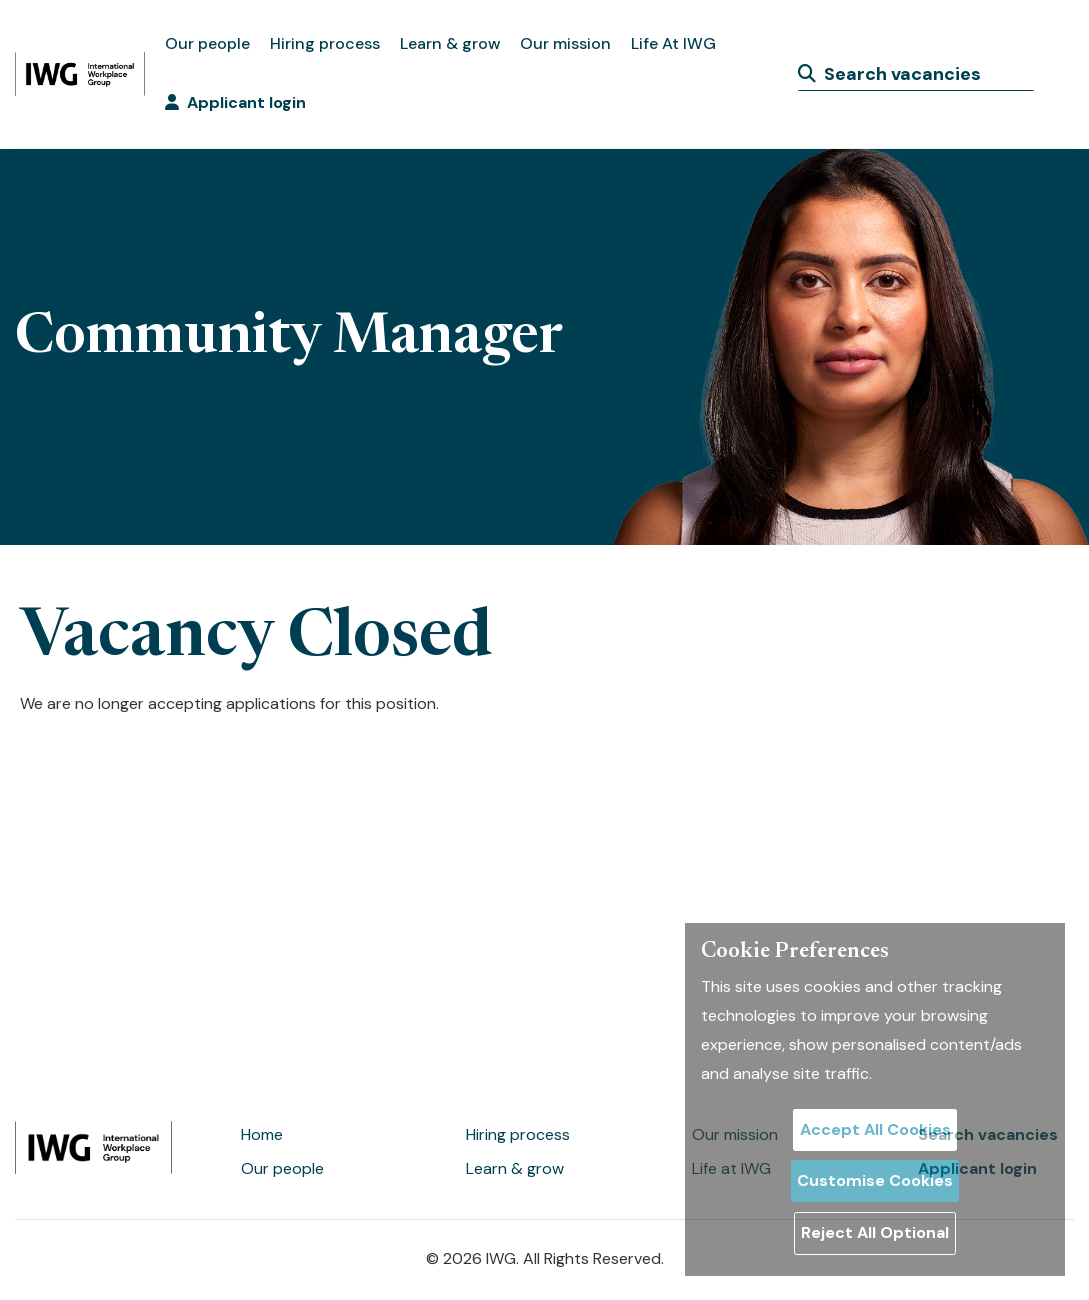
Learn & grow (450, 43)
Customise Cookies (875, 1180)
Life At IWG (673, 43)
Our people (207, 43)
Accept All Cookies (875, 1129)
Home (262, 1134)
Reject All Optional (875, 1232)
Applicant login (235, 102)
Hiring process (325, 43)
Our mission (565, 43)
